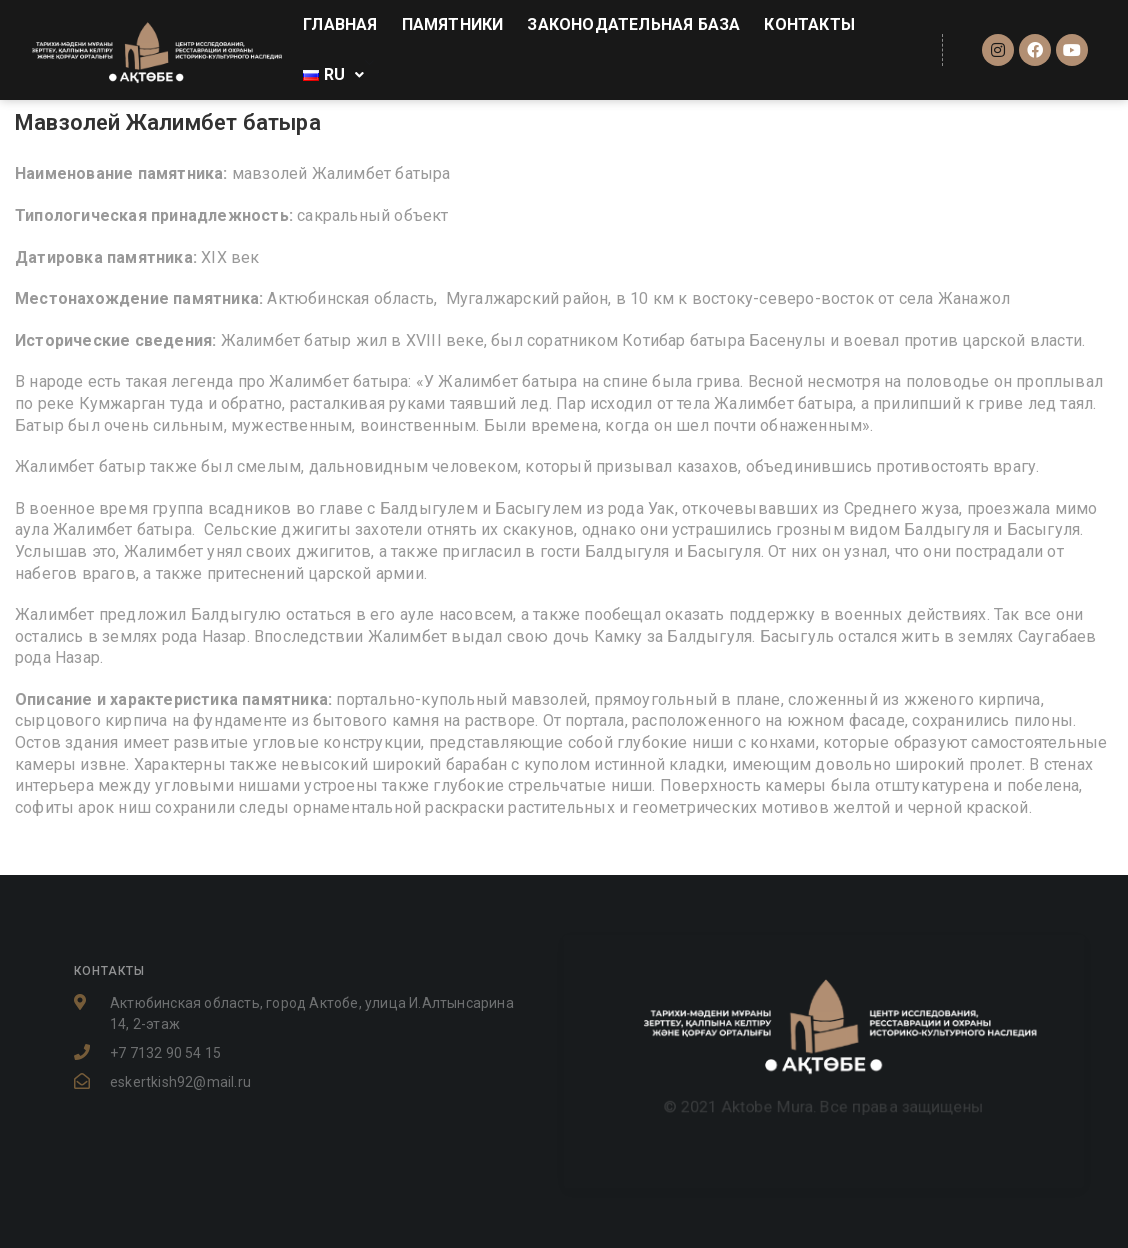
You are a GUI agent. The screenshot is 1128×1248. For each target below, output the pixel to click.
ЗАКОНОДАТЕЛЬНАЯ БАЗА (633, 24)
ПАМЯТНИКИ (453, 24)
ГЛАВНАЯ (340, 24)
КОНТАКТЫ (809, 24)
